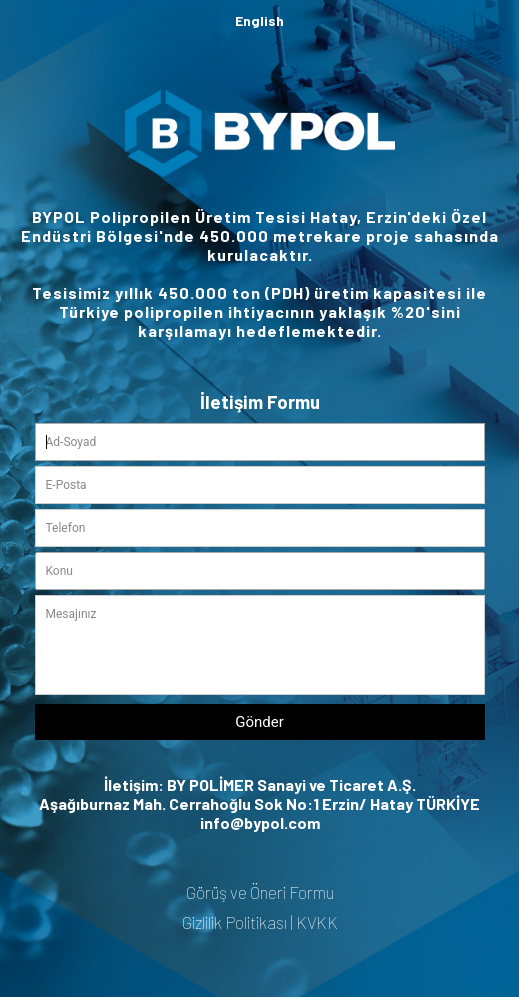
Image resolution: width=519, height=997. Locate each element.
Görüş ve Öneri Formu (260, 892)
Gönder (259, 722)
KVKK (317, 922)
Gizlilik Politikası (234, 922)
